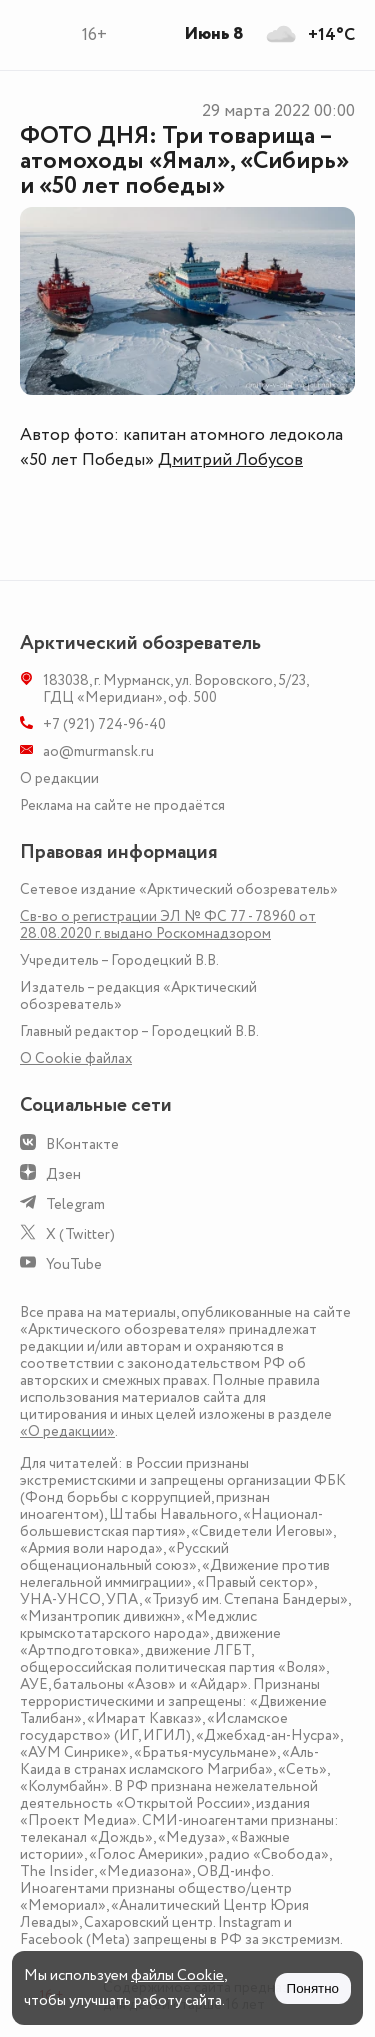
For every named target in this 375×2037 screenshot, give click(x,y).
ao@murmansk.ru (98, 751)
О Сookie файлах (76, 1058)
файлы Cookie (177, 1975)
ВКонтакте (82, 1144)
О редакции (59, 778)
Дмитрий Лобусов (230, 460)
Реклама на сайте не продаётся (122, 805)
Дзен (63, 1174)
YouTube (74, 1264)
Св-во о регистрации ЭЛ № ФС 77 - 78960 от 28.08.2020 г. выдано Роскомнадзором (168, 925)
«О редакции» (67, 1431)
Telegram (75, 1204)
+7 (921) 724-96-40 (104, 724)
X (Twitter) (80, 1234)
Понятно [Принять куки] (313, 1988)
